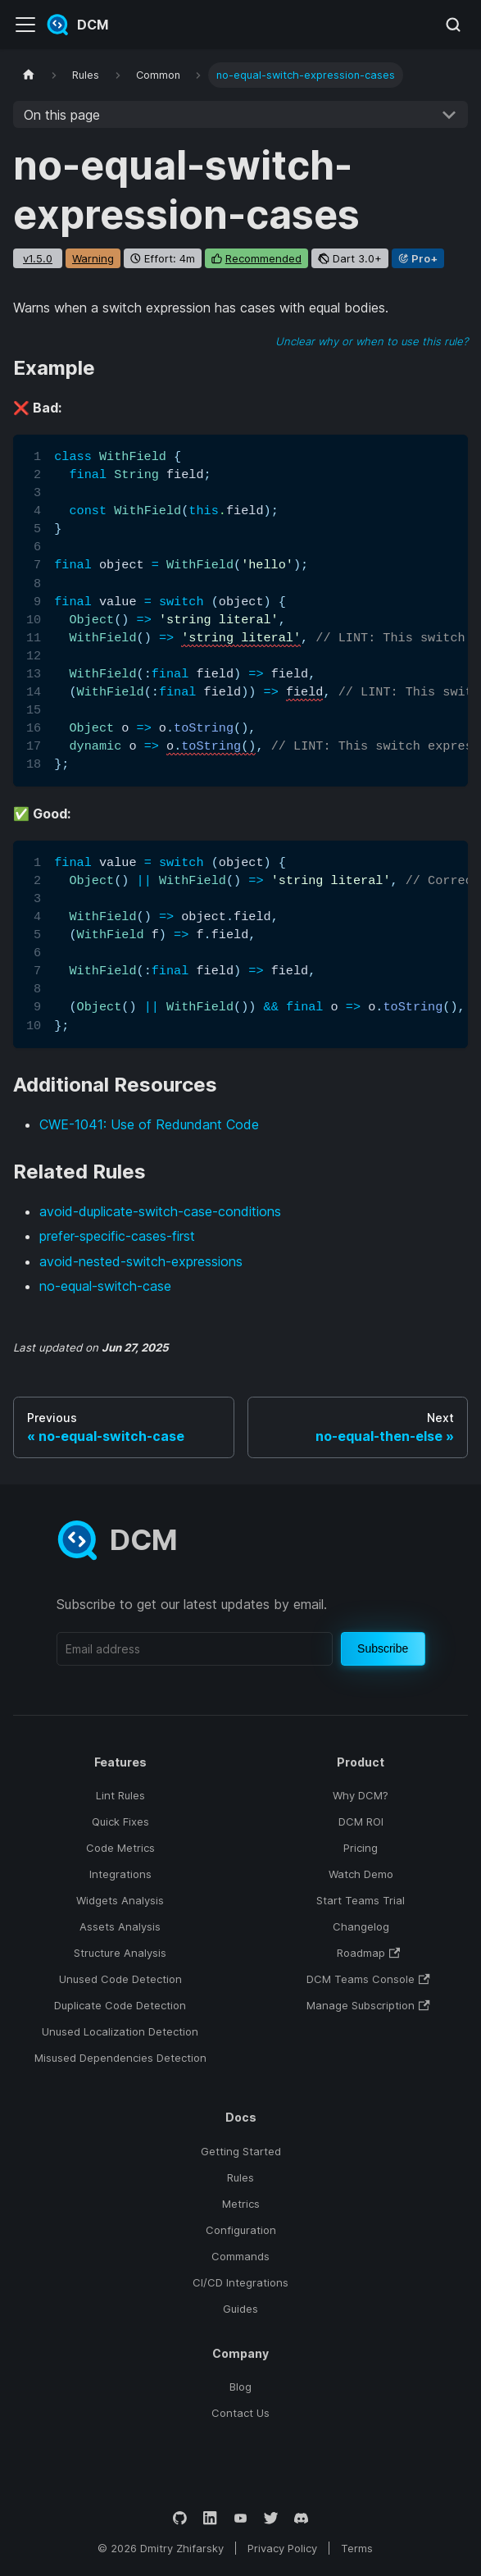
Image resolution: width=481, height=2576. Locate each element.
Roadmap (368, 1952)
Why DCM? (360, 1795)
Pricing (360, 1847)
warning (93, 258)
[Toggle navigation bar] (25, 24)
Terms (357, 2548)
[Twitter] (271, 2518)
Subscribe (382, 1648)
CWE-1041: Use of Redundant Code (149, 1124)
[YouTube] (240, 2518)
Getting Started (241, 2151)
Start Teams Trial (360, 1900)
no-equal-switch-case (105, 1286)
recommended (263, 258)
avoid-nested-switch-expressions (141, 1261)
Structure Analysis (120, 1952)
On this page (62, 115)
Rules (240, 2177)
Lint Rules (120, 1795)
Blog (240, 2386)
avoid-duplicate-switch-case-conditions (160, 1211)
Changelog (361, 1926)
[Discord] (301, 2518)
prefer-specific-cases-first (117, 1236)
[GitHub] (180, 2518)
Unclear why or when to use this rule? (371, 341)
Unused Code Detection (120, 1979)
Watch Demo (361, 1874)
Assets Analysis (120, 1926)
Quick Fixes (120, 1821)
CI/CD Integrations (240, 2282)
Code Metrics (120, 1847)
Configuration (241, 2229)
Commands (240, 2256)
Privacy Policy (282, 2548)
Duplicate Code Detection (120, 2005)
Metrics (241, 2203)
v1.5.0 (37, 258)
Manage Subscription (367, 2005)
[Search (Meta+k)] (453, 24)
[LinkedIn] (210, 2518)
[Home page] (28, 75)
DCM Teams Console (367, 1979)
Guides (240, 2308)
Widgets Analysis (120, 1900)
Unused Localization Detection (120, 2031)
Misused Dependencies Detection (120, 2057)
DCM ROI (360, 1821)
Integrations (120, 1874)
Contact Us (240, 2412)
